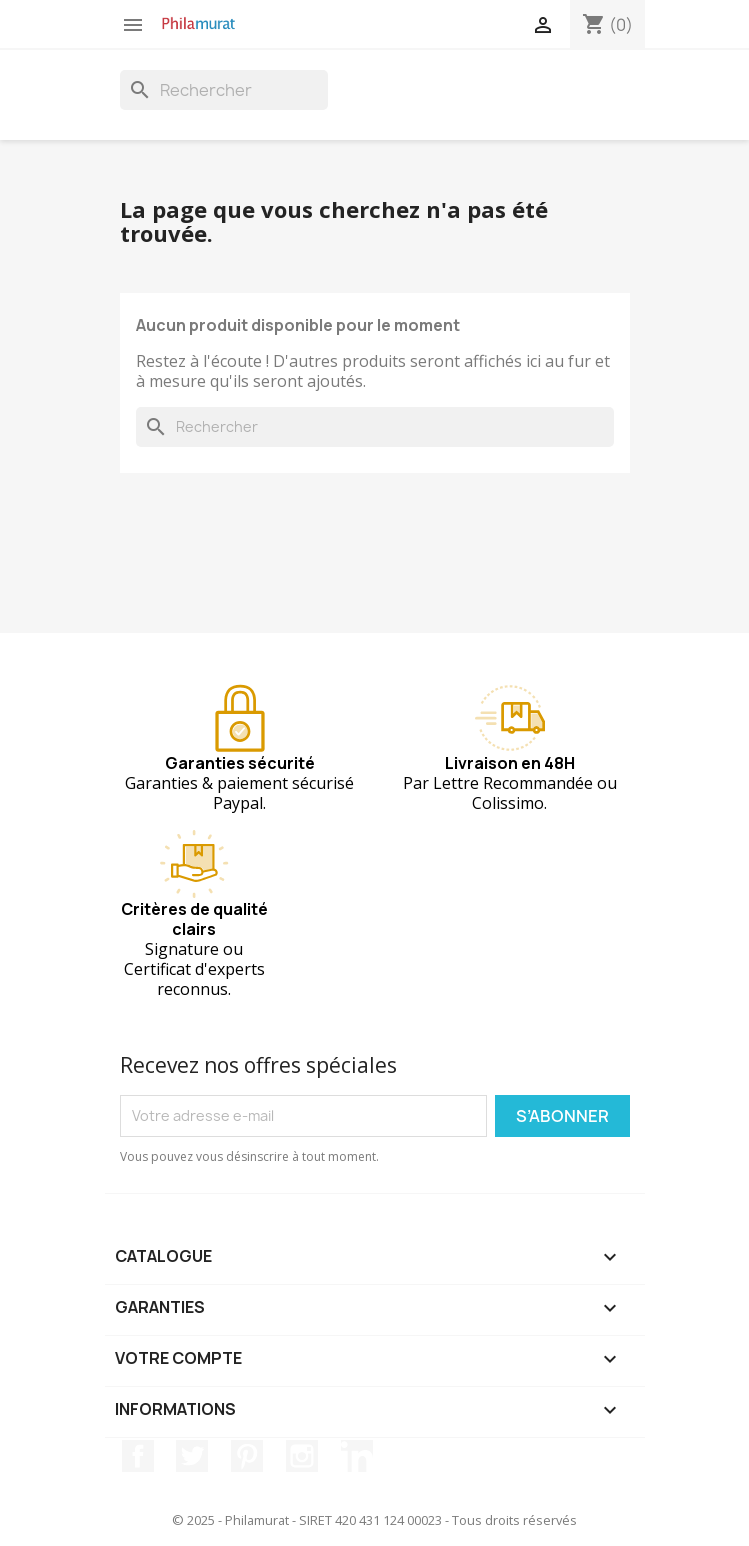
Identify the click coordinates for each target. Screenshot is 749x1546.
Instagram (302, 1456)
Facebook (138, 1456)
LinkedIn (357, 1456)
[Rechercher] (224, 90)
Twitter (192, 1456)
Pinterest (247, 1456)
